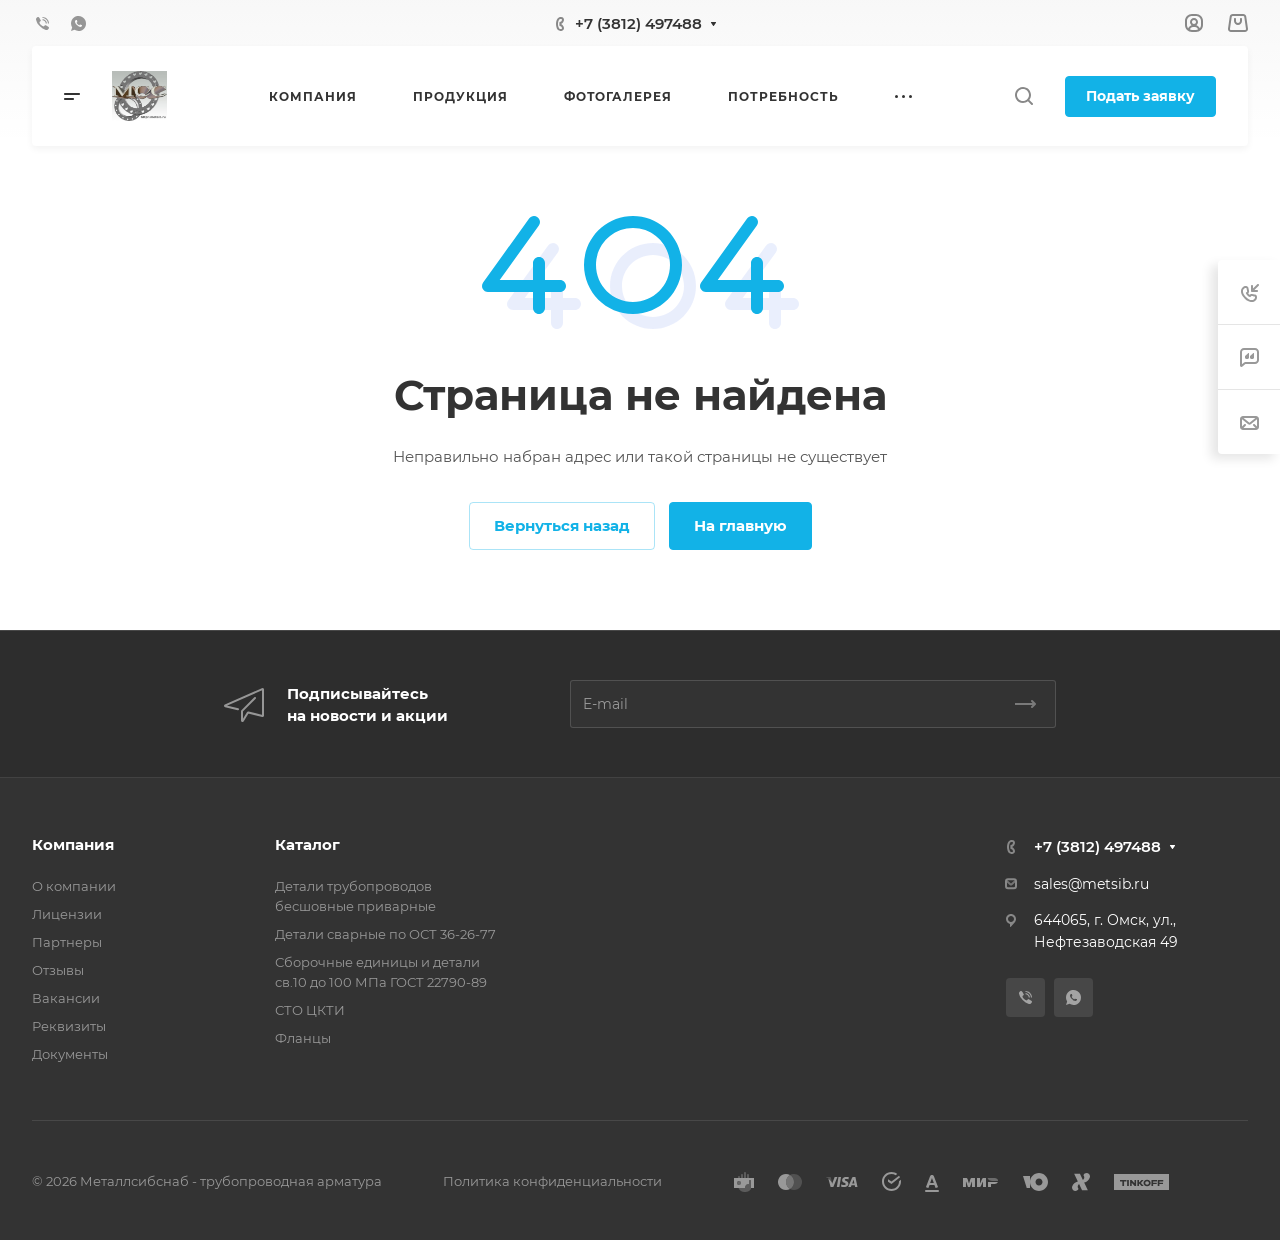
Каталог (307, 844)
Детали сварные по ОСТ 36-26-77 (385, 934)
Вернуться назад (562, 525)
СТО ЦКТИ (310, 1010)
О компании (74, 886)
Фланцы (303, 1038)
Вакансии (66, 998)
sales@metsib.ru (1091, 884)
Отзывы (58, 970)
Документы (70, 1054)
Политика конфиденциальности (552, 1181)
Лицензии (67, 914)
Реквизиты (69, 1026)
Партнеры (67, 942)
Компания (73, 844)
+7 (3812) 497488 (638, 23)
